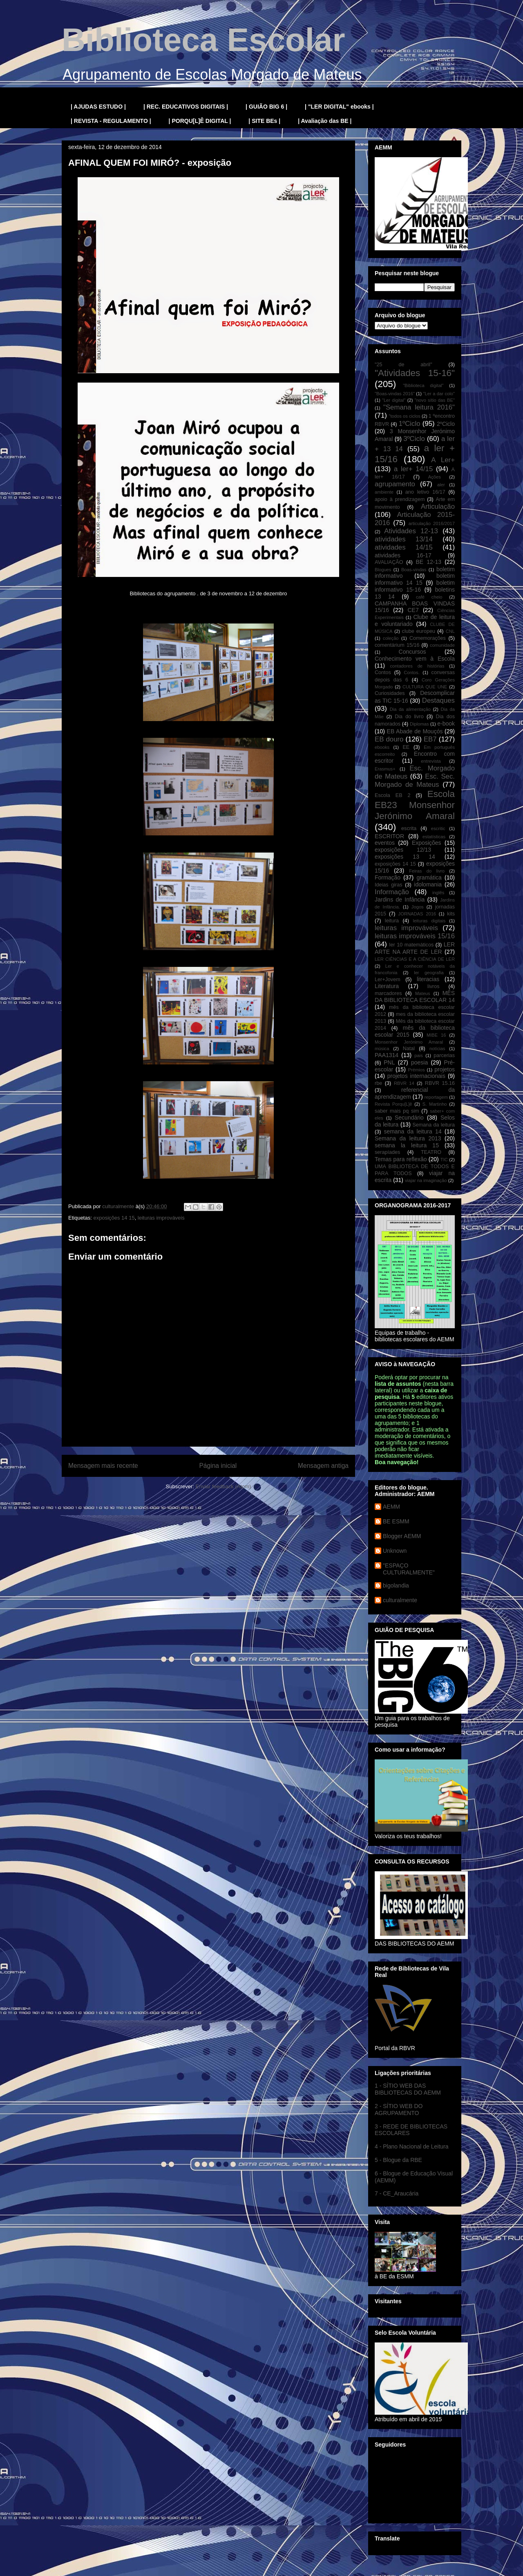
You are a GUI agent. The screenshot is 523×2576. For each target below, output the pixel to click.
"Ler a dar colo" (439, 393)
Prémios (416, 1069)
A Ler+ (443, 460)
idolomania (428, 884)
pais (418, 1055)
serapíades (387, 1152)
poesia (419, 1062)
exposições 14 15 (113, 1218)
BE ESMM (396, 1521)
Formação (387, 877)
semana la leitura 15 (407, 1145)
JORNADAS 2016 (417, 913)
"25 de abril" (403, 364)
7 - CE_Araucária (396, 2193)
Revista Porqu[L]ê (393, 1104)
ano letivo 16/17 (425, 492)
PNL (389, 1062)
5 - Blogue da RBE (398, 2160)
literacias (428, 979)
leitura (392, 921)
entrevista (431, 761)
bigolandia (396, 1585)
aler (441, 484)
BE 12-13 (428, 562)
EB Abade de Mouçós (415, 731)
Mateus (422, 993)
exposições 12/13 (403, 849)
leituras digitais (429, 920)
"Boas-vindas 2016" (395, 393)
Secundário (409, 1117)
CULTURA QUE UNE (424, 686)
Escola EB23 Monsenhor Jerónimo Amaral (415, 805)
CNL (450, 631)
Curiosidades (390, 693)
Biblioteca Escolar (203, 40)
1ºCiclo (409, 423)
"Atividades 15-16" (415, 373)
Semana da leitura (433, 1125)
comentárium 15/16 (397, 645)
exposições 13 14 (405, 856)
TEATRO (431, 1152)
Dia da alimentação (410, 709)
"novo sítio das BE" (435, 400)
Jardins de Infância (400, 899)
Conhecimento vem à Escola (415, 658)
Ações (434, 476)
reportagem (436, 1097)
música (382, 1048)
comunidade (442, 645)
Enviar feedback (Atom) (223, 1486)
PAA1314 (386, 1055)
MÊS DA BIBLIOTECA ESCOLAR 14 (415, 996)
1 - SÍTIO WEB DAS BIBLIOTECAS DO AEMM (408, 2089)
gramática (428, 877)
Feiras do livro (427, 870)
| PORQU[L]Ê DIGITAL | (200, 121)
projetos (444, 1069)
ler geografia (429, 972)
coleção (391, 638)
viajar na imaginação (426, 1180)
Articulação (438, 506)
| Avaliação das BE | (324, 121)
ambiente (384, 492)
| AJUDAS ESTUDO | (98, 106)
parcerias (444, 1055)
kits (451, 914)
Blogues (383, 569)
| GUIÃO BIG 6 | (266, 106)
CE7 (412, 610)
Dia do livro (409, 716)
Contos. (412, 672)
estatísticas (433, 836)
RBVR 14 (404, 1083)
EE (405, 747)
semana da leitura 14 (412, 1131)
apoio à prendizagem (400, 499)
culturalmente (400, 1600)
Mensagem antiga (323, 1465)
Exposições (426, 842)
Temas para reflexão (401, 1159)
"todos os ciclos (404, 416)
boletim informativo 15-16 (415, 586)
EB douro (389, 739)
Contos (383, 672)
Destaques (438, 700)
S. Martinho (434, 1104)
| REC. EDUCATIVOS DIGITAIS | (185, 106)
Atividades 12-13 (411, 531)
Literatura (387, 986)
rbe (378, 1083)
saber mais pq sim (397, 1111)
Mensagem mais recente (103, 1465)
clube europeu (418, 631)
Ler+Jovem (387, 979)
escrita (408, 828)
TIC (444, 1159)
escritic (438, 828)
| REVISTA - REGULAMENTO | (111, 121)
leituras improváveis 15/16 (415, 936)
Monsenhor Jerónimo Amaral (409, 1042)
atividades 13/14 (404, 539)
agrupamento (395, 484)
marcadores (388, 993)
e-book (446, 723)
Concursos (412, 651)
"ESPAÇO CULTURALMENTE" (409, 1569)
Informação (392, 892)
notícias (437, 1048)
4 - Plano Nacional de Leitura (412, 2146)
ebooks (382, 747)
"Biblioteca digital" (423, 385)
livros (433, 986)
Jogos (417, 906)
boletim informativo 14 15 (415, 579)
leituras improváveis (161, 1218)
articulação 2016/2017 (432, 523)
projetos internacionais (416, 1076)
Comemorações (427, 638)
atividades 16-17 (403, 555)
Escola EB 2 (392, 795)
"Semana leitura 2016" (419, 407)
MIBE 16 (436, 1035)
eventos (385, 842)
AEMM (391, 1506)
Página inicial (218, 1465)
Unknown (395, 1550)
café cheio (429, 596)
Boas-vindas (414, 569)
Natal (409, 1048)
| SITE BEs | (264, 121)
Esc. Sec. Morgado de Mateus (415, 780)
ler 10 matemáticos (411, 945)
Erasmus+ (385, 768)
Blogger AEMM (402, 1536)
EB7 (430, 739)
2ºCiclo (446, 424)
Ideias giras (388, 885)
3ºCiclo (414, 439)
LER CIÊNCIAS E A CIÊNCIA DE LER (415, 959)
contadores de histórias (417, 665)
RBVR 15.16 (440, 1083)
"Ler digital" (394, 400)
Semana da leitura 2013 (408, 1138)
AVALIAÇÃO (389, 562)
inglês (438, 892)
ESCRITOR (389, 836)
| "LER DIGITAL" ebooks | (339, 106)
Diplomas (419, 723)
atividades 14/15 (404, 547)
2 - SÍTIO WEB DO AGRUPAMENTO (398, 2109)
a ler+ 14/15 (413, 469)
